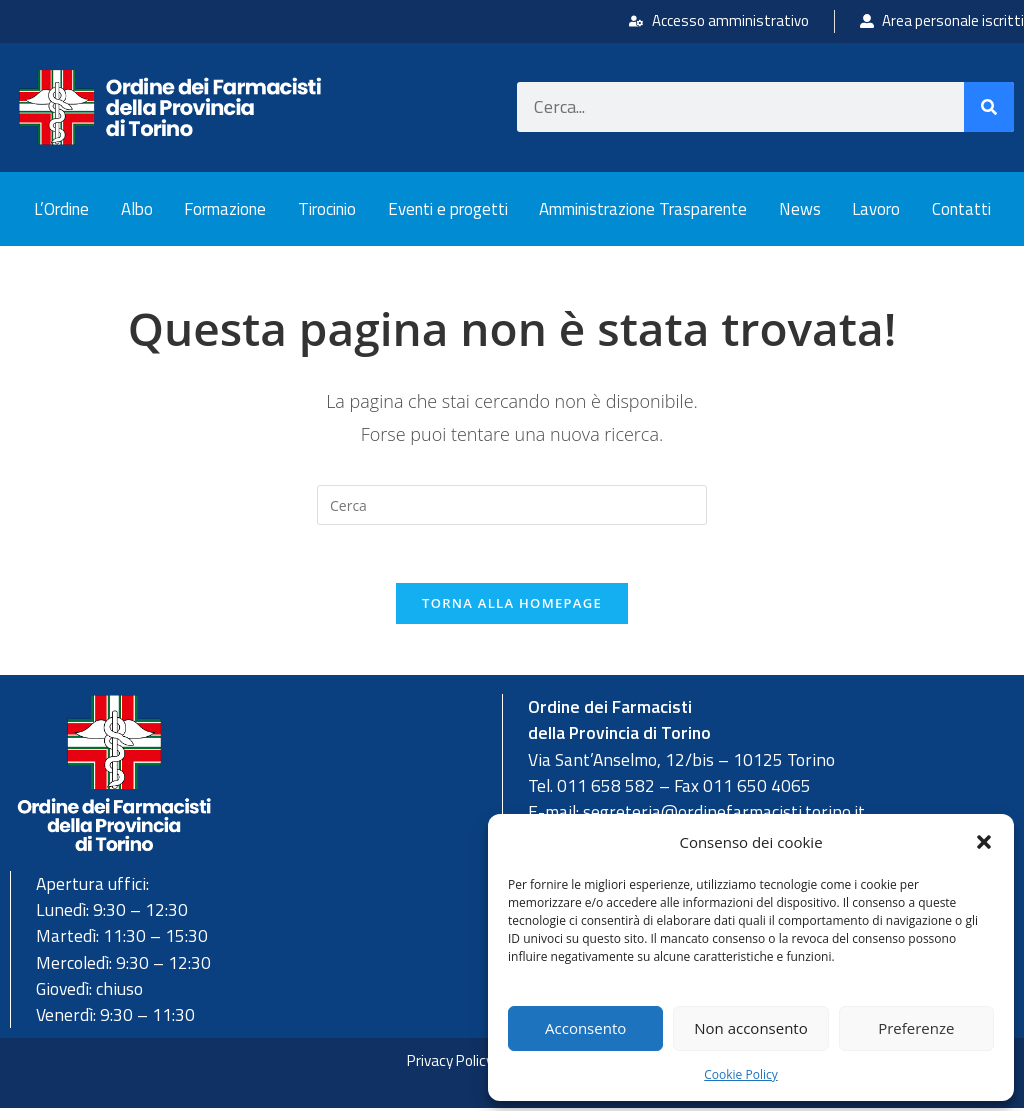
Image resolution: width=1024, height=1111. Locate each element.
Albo (137, 209)
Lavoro (876, 209)
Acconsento (585, 1028)
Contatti (961, 209)
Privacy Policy (446, 1063)
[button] (984, 842)
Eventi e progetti (448, 209)
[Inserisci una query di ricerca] (512, 505)
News (800, 209)
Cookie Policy (740, 1074)
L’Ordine (61, 209)
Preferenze (916, 1028)
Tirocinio (327, 209)
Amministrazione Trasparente (643, 209)
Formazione (225, 209)
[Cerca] (989, 107)
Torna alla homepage (512, 606)
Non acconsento (750, 1028)
